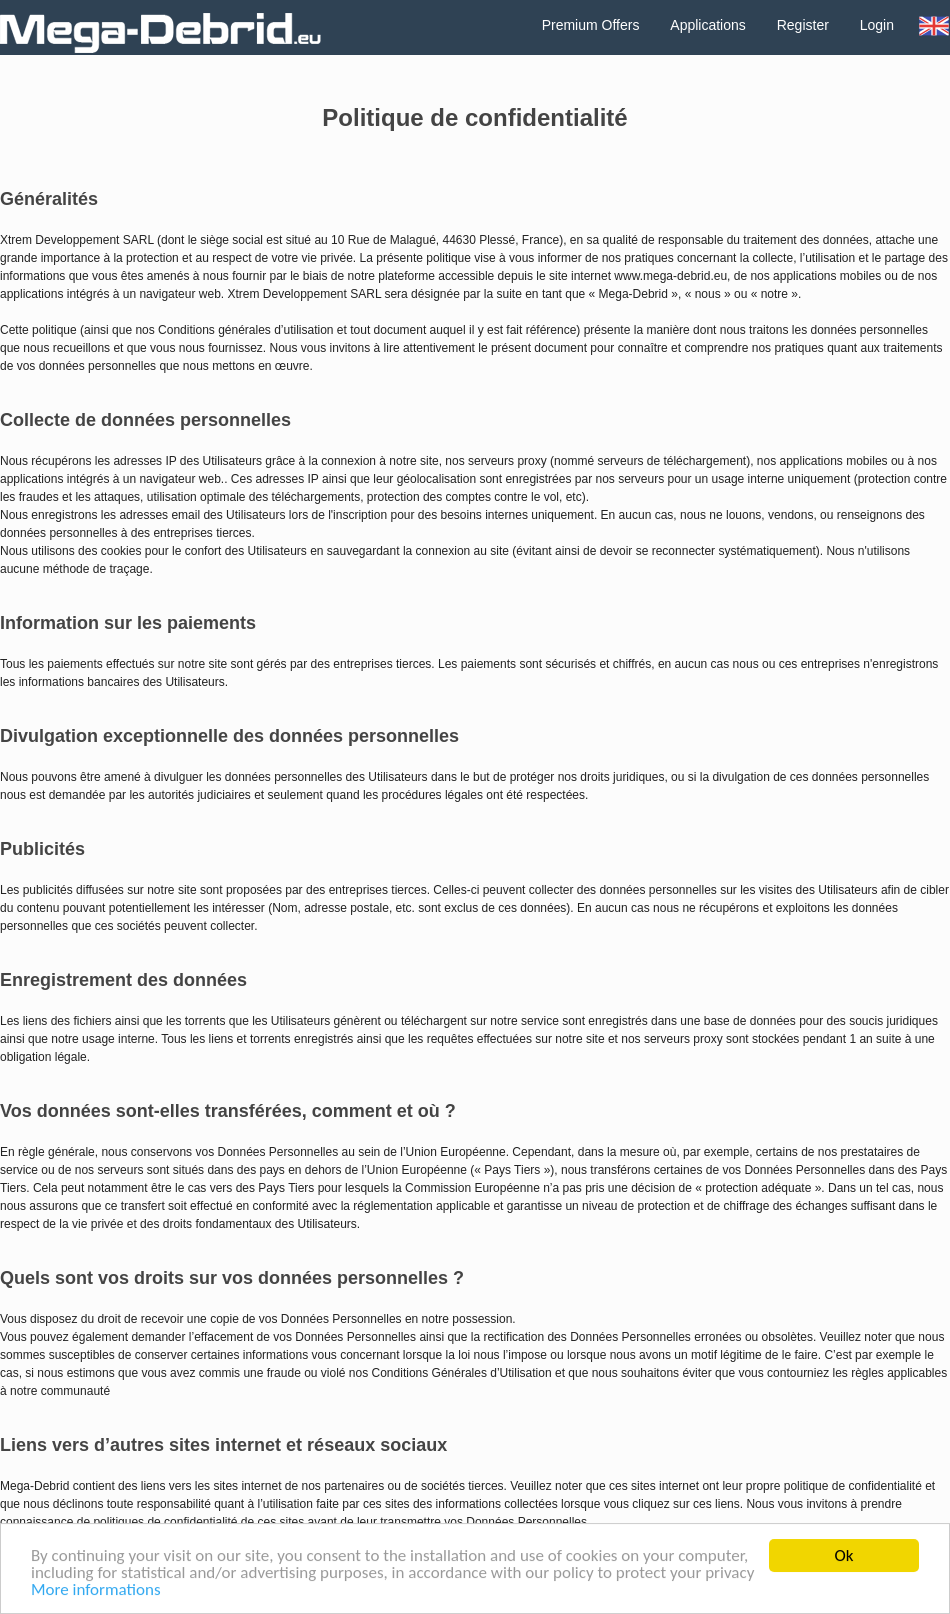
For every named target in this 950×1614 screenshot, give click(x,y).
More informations (96, 1591)
